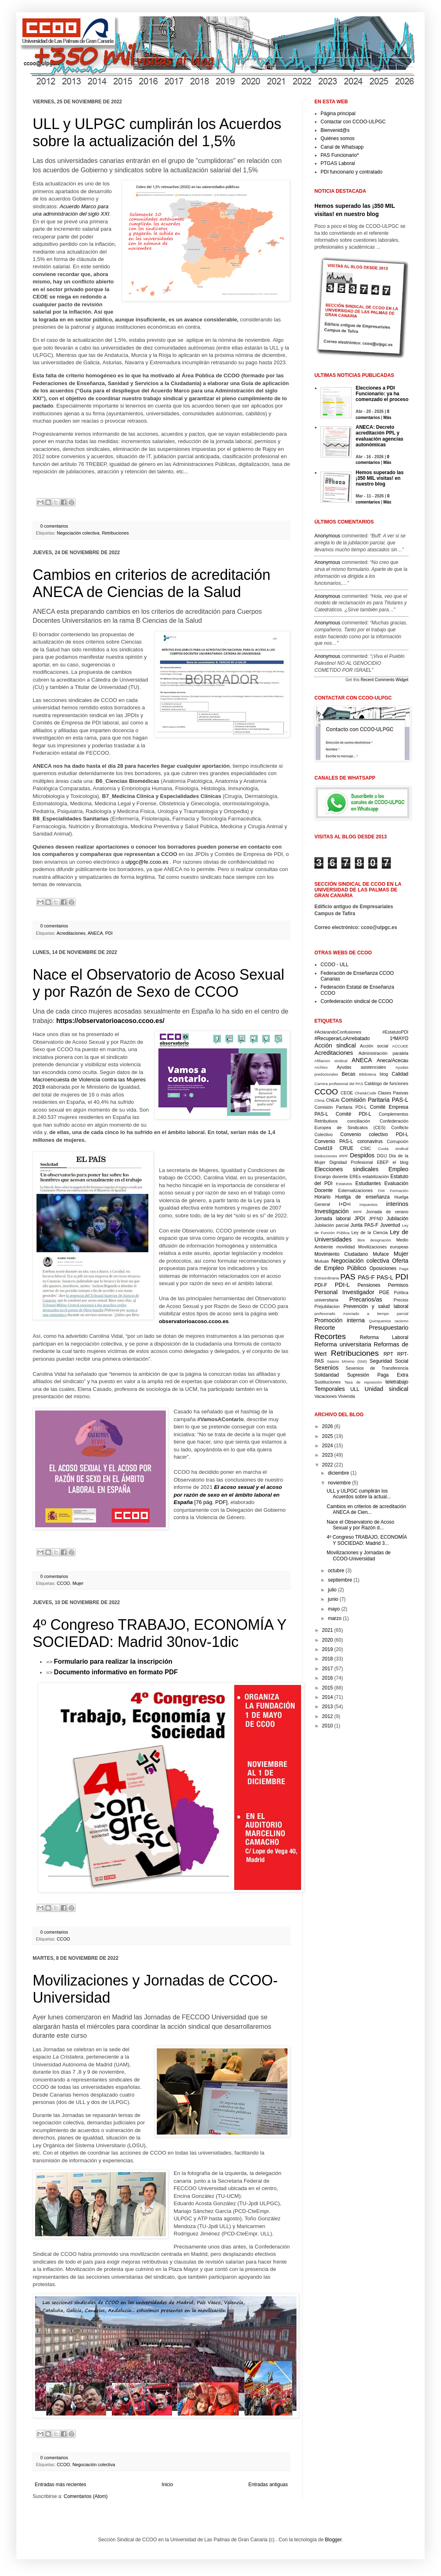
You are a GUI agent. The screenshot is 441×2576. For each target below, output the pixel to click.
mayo (334, 1609)
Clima (319, 1100)
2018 (327, 1659)
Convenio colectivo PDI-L (374, 1134)
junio (333, 1599)
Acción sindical (335, 1045)
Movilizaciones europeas (383, 1246)
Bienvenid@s (335, 130)
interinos (397, 1204)
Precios (401, 1299)
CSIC (366, 1148)
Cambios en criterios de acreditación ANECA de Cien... (366, 1509)
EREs (355, 1176)
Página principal (338, 113)
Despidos (362, 1155)
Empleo (398, 1169)
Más (387, 417)
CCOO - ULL (335, 964)
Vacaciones (325, 1396)
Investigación (331, 1211)
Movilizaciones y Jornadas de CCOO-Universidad (359, 1555)
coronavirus (370, 1141)
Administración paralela (383, 1053)
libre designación (374, 1240)
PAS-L (385, 1277)
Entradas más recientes (60, 2484)
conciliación (358, 1121)
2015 (327, 1688)
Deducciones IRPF (331, 1156)
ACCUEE (400, 1046)
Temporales (329, 1389)
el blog (400, 1162)
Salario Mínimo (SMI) (347, 1361)
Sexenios (326, 1367)
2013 (327, 1706)
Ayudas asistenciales (361, 1067)
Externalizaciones (355, 1190)
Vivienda (346, 1396)
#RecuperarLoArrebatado (342, 1038)
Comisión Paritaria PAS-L (374, 1099)
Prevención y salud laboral (375, 1306)
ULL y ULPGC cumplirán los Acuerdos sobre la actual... (359, 1494)
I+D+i (345, 1204)
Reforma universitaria (342, 1344)
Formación (399, 1190)
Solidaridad (326, 1375)
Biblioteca (367, 1074)
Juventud (390, 1225)
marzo (334, 1618)
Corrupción (397, 1141)
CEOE (347, 1092)
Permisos (398, 1285)
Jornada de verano (387, 1211)
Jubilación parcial (331, 1225)
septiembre (340, 1580)
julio (332, 1590)
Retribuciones (115, 532)
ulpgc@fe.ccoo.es (146, 862)
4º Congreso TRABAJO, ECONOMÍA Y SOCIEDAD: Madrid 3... (367, 1540)
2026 (327, 1426)
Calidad (400, 1074)
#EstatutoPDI (395, 1032)
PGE (384, 1292)
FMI (381, 1190)
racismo (401, 1321)
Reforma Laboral (384, 1337)
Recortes (330, 1336)
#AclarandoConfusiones (337, 1032)
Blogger (333, 2540)
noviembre (339, 1483)
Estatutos (344, 1183)
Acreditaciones (70, 933)
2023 (327, 1455)
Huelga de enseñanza (362, 1197)
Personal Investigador (344, 1292)
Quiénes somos (337, 138)
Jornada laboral (332, 1218)
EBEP (383, 1162)
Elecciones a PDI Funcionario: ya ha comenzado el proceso (382, 394)
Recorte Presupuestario (361, 1327)
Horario (322, 1197)
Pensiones (369, 1285)
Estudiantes (368, 1183)
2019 (327, 1649)
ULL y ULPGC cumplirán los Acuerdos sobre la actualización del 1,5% (157, 132)
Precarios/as (366, 1299)
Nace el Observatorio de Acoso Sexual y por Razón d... (360, 1525)
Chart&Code (365, 1093)
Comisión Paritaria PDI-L (340, 1107)
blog (384, 1074)
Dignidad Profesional (351, 1162)
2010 (327, 1726)
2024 (327, 1445)
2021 (327, 1630)
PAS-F (366, 1277)
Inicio (167, 2484)
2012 (327, 1716)
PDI (109, 933)
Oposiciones (383, 1268)
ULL (354, 1389)
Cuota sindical (393, 1148)
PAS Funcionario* (340, 155)
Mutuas (321, 1261)
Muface (381, 1254)
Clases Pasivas (393, 1092)
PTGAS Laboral (338, 163)
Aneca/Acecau (392, 1060)
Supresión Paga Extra (377, 1375)
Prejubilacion (327, 1306)
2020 (327, 1640)
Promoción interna (339, 1320)
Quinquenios (380, 1321)
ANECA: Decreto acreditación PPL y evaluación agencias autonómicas (379, 436)
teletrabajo (396, 1382)
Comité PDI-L (353, 1114)
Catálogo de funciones (386, 1083)
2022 (327, 1465)
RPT (388, 1354)
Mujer (77, 1583)
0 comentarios (54, 526)
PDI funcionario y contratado (351, 172)
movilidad (345, 1246)
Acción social (374, 1045)
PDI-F (320, 1285)
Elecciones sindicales (346, 1169)
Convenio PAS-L (333, 1141)
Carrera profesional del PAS (338, 1083)
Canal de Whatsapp (342, 147)
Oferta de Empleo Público (361, 1264)
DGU (382, 1155)
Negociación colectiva (78, 532)
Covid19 (323, 1148)
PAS (347, 1276)
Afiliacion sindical (330, 1060)
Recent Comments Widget (384, 679)
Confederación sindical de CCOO (357, 1001)
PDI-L (342, 1284)
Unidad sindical (386, 1389)
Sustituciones (327, 1381)
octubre (336, 1570)
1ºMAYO (399, 1038)
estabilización (375, 1176)
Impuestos (368, 1204)
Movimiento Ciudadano (341, 1254)
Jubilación (397, 1218)
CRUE (346, 1148)
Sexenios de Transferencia (376, 1368)
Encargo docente (331, 1176)
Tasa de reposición (363, 1382)
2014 (327, 1697)
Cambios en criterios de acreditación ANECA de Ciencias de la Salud (151, 583)
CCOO (63, 1583)
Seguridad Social (389, 1361)
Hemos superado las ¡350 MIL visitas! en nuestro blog (379, 478)
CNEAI (332, 1100)
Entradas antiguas (268, 2484)
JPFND (376, 1218)
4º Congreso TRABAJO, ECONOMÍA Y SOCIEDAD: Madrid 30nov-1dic (159, 1633)
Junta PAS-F (364, 1225)
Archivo (320, 1067)
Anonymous (327, 536)
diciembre (338, 1473)
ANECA (95, 933)
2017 (327, 1668)
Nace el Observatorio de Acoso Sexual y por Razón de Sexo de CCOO (158, 983)
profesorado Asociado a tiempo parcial (361, 1313)
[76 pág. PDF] (228, 1494)
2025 (327, 1436)
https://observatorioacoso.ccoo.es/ (110, 1020)
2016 (327, 1678)
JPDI (359, 1218)
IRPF (357, 1212)
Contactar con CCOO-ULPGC (353, 122)
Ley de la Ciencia (370, 1232)
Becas (348, 1074)
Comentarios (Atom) (85, 2496)
